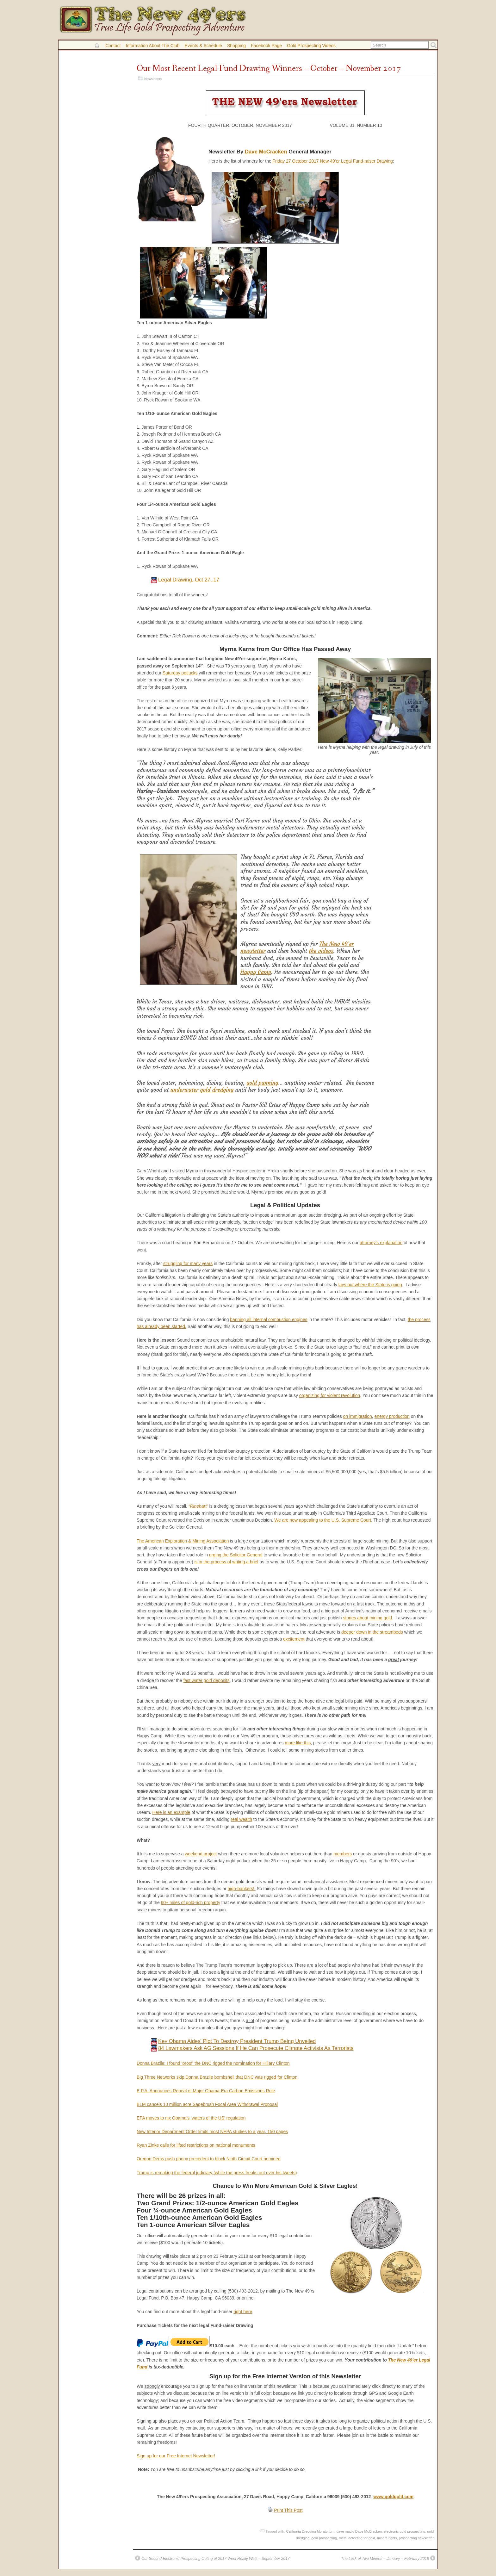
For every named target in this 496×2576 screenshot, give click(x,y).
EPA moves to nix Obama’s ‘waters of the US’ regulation (191, 2117)
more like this (298, 1742)
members (342, 1853)
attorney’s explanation (381, 1242)
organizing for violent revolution (329, 1395)
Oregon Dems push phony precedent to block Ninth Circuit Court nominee (209, 2158)
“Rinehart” (198, 1506)
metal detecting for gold (357, 2538)
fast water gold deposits (206, 1680)
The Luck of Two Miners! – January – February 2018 (385, 2558)
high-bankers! (242, 1888)
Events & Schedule (203, 45)
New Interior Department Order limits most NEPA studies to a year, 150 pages (212, 2131)
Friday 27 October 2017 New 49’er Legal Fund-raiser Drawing (333, 161)
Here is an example (171, 1812)
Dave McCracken (266, 152)
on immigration (357, 1416)
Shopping (236, 45)
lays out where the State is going (370, 1284)
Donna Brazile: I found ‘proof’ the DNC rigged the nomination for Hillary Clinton (213, 2063)
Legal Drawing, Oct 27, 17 (188, 580)
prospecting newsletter (416, 2538)
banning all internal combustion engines (268, 1319)
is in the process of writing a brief (226, 1561)
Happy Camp (255, 972)
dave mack (344, 2531)
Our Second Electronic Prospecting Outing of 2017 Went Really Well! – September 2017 (215, 2558)
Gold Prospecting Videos (311, 45)
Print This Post (288, 2510)
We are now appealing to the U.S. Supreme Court (322, 1520)
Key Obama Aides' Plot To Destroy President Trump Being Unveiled (237, 2041)
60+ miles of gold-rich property (190, 1902)
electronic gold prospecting (404, 2531)
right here (242, 2311)
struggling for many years (188, 1263)
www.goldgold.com (393, 2496)
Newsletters (153, 79)
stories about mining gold (367, 1617)
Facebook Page (266, 45)
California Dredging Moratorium (310, 2531)
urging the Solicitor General (236, 1554)
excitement (293, 1639)
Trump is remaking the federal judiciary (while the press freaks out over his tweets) (217, 2172)
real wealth (241, 1819)
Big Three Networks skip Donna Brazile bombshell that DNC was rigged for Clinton (217, 2077)
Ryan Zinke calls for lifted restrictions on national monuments (196, 2145)
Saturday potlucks (180, 672)
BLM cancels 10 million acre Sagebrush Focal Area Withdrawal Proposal (207, 2104)
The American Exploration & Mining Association (183, 1540)
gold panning (262, 1082)
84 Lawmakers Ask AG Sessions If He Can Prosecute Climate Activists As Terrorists (255, 2048)
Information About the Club (152, 45)
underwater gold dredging (201, 1089)
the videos (321, 950)
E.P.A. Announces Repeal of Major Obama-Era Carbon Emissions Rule (206, 2090)
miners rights (387, 2538)
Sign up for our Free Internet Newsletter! (176, 2455)
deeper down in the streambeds (372, 1632)
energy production (392, 1416)
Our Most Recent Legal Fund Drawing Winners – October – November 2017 (269, 68)
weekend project (201, 1853)
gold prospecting (324, 2538)
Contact (113, 45)
